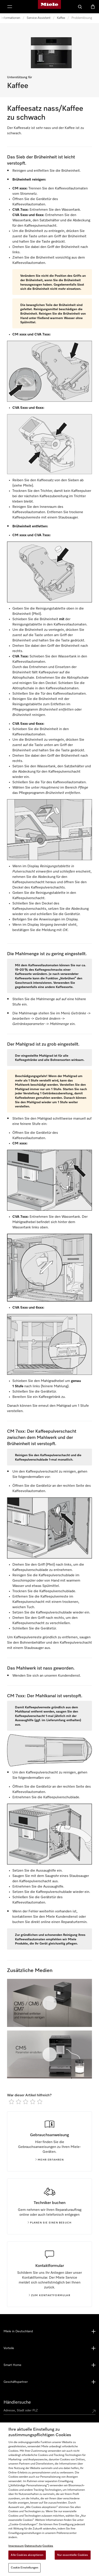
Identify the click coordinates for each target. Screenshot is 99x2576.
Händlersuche (17, 2402)
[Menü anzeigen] (9, 6)
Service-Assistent (38, 17)
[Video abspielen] (50, 2003)
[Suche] (80, 6)
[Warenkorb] (92, 6)
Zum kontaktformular (49, 2295)
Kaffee (61, 17)
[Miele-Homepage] (49, 6)
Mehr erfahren (49, 2160)
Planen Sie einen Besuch (50, 2222)
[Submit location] (93, 2411)
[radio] (11, 2101)
